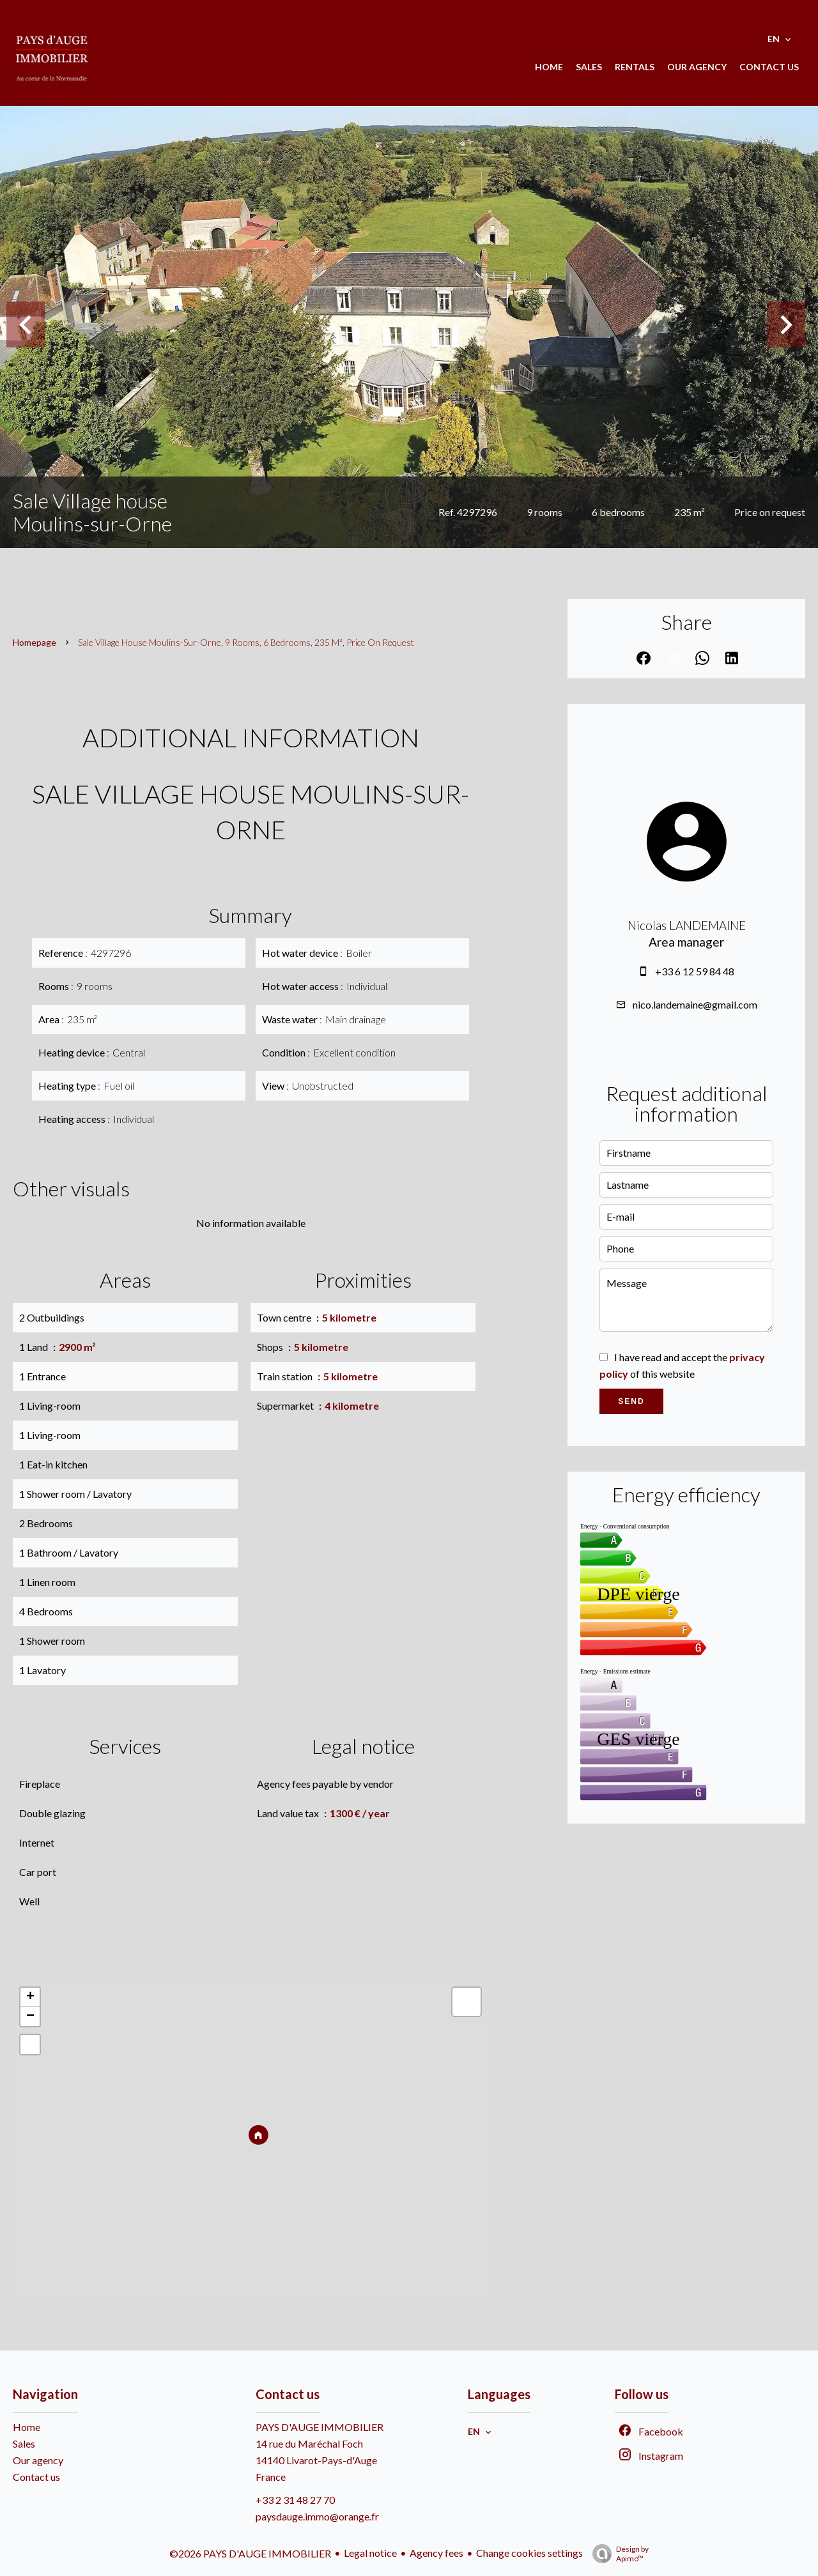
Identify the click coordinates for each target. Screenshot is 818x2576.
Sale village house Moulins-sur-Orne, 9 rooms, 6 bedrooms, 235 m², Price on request (246, 642)
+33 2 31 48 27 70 (295, 2500)
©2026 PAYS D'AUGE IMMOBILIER (250, 2553)
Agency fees (436, 2553)
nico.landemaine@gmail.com (695, 1004)
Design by (617, 2553)
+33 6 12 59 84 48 (694, 971)
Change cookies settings (529, 2553)
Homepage (34, 642)
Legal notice (370, 2553)
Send (631, 1401)
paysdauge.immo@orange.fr (317, 2516)
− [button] (30, 2016)
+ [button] (30, 1997)
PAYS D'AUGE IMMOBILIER (319, 2427)
